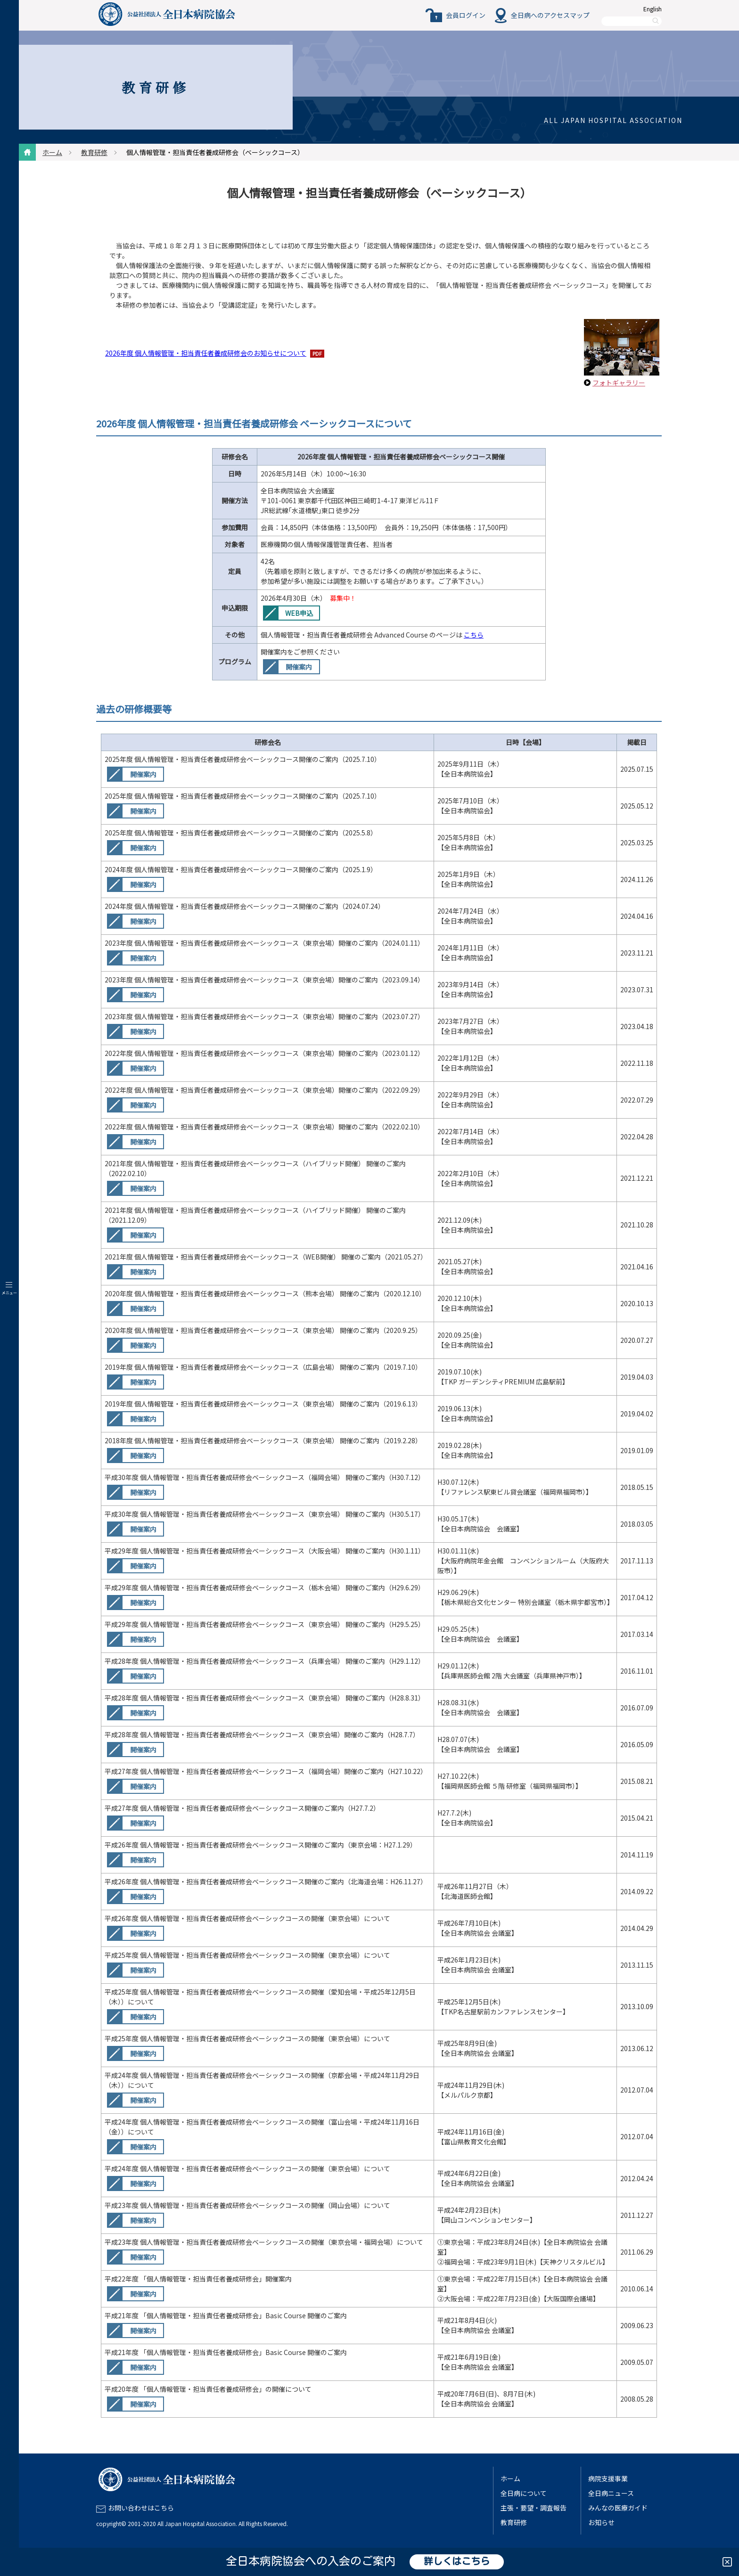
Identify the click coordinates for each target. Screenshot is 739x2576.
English (652, 9)
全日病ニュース (611, 2493)
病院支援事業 (608, 2478)
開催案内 (299, 666)
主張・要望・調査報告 (534, 2507)
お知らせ (601, 2522)
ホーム (52, 152)
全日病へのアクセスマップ (550, 15)
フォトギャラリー (618, 382)
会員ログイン (465, 15)
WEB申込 (299, 613)
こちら (474, 634)
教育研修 (94, 152)
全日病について (524, 2493)
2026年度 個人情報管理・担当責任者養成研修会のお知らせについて (205, 353)
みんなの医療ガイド (618, 2507)
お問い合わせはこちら (141, 2507)
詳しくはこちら (457, 2562)
